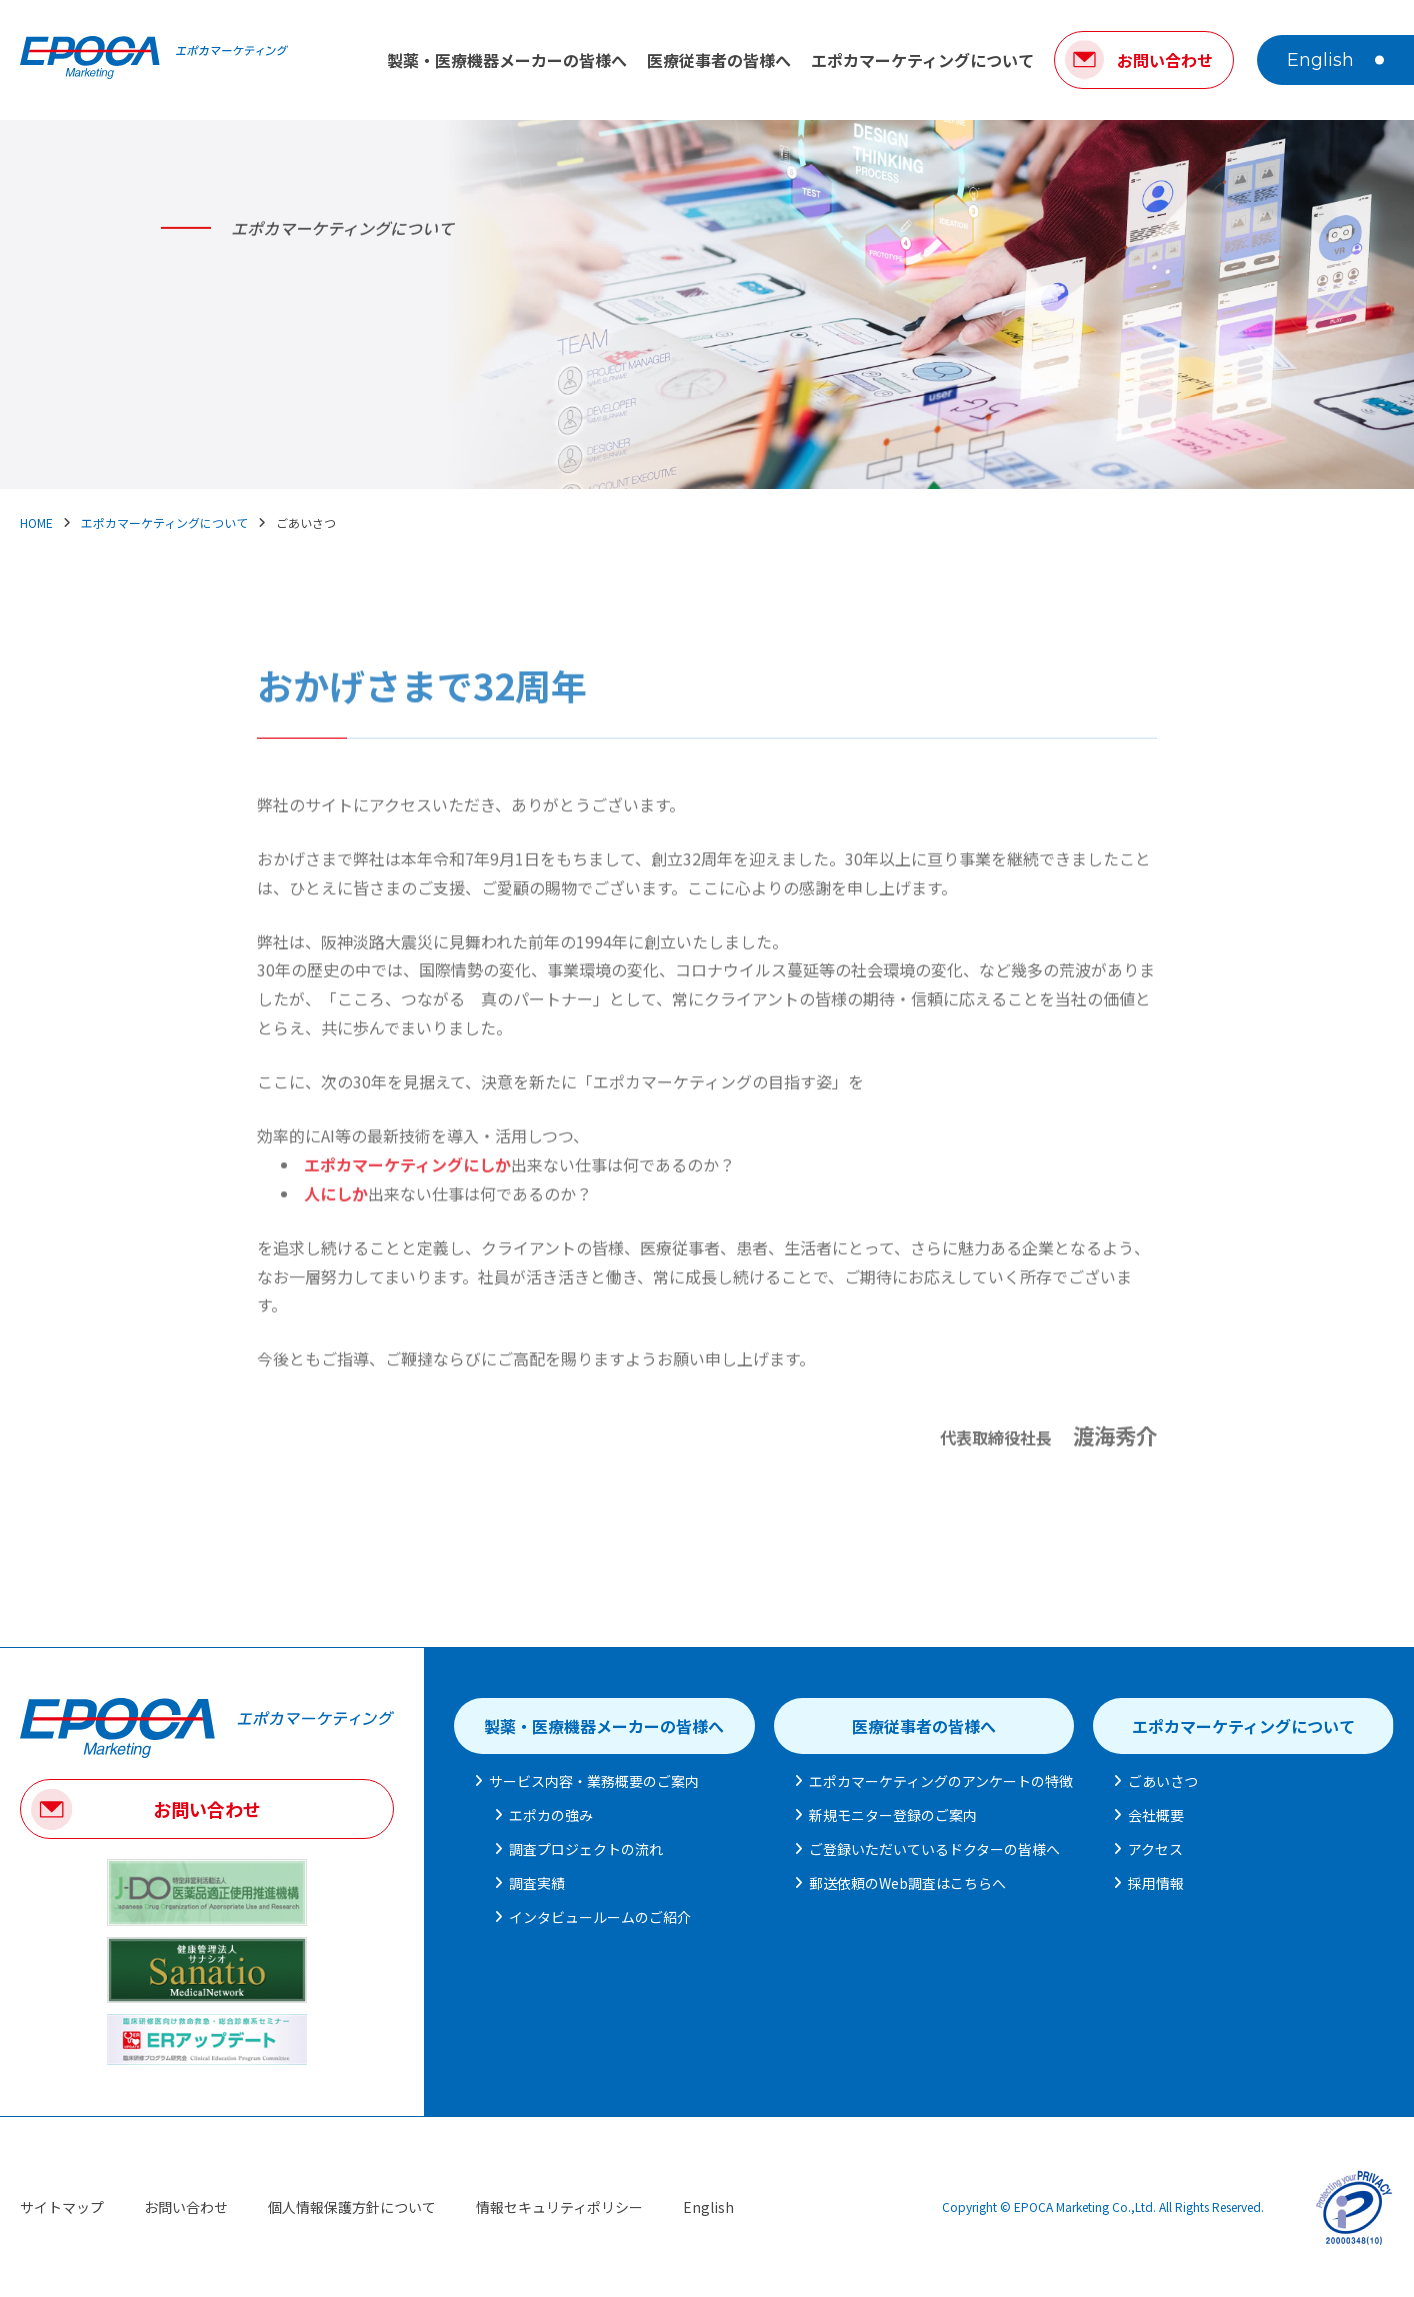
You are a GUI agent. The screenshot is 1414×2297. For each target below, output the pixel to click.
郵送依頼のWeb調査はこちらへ (907, 1883)
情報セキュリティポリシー (559, 2207)
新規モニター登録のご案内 (893, 1815)
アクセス (1155, 1849)
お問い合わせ (207, 1809)
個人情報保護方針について (352, 2207)
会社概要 (1156, 1815)
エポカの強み (551, 1815)
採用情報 (1156, 1883)
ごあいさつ (1163, 1781)
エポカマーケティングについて (922, 60)
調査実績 (537, 1883)
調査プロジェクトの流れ (586, 1849)
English (1320, 60)
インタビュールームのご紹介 (600, 1917)
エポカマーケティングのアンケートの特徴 (941, 1781)
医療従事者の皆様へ (719, 60)
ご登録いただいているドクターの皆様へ (934, 1849)
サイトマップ (62, 2207)
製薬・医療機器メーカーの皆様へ (507, 60)
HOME (36, 522)
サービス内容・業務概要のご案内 (594, 1781)
